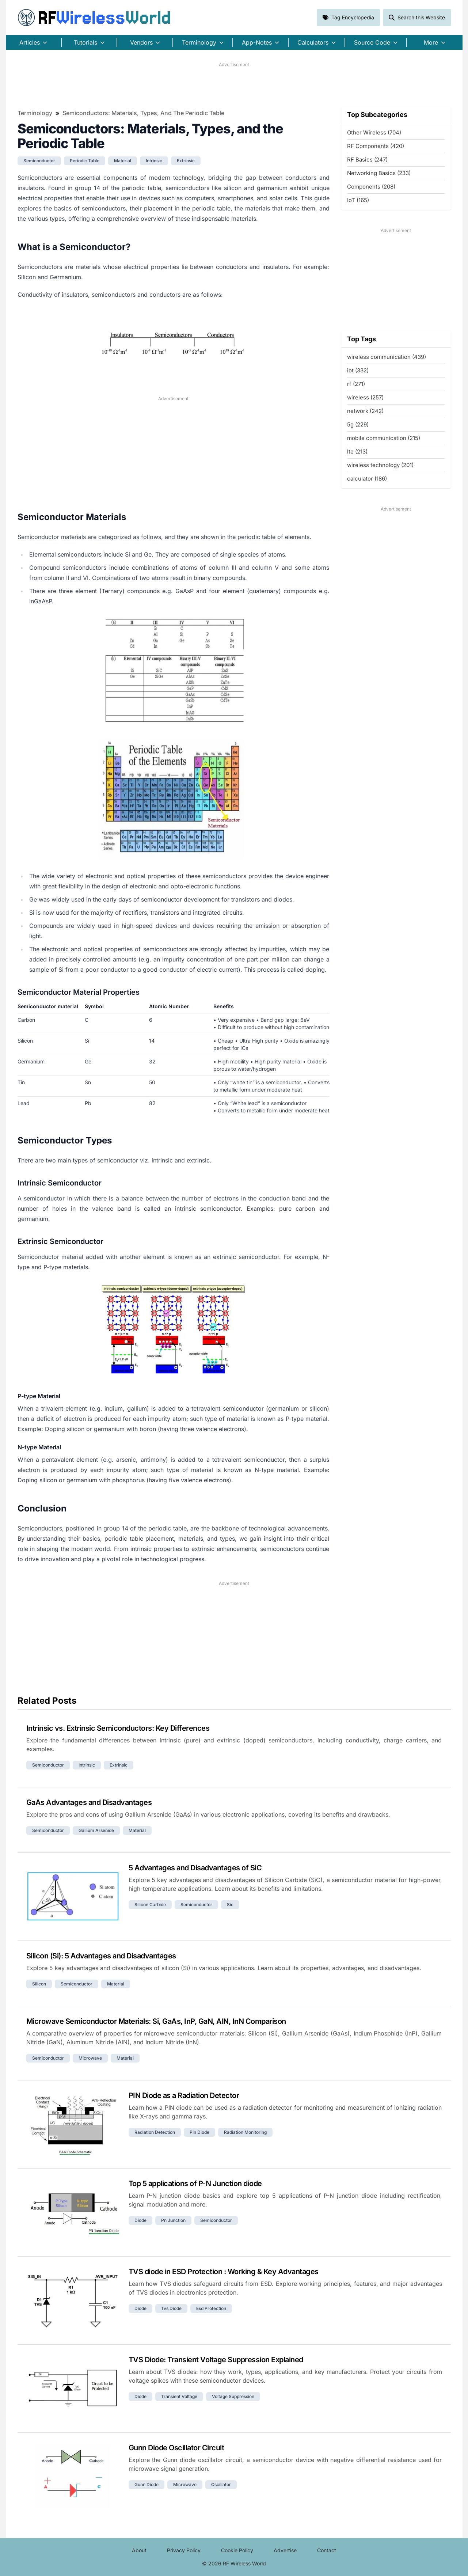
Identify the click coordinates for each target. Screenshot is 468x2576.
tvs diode (171, 2308)
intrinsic (154, 160)
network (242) (365, 410)
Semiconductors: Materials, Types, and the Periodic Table (143, 113)
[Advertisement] (234, 84)
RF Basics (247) (367, 159)
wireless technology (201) (380, 465)
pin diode (199, 2132)
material (122, 160)
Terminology (35, 113)
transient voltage (179, 2396)
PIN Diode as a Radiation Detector (184, 2095)
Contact (326, 2550)
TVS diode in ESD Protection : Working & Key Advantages (224, 2271)
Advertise (285, 2550)
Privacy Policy (184, 2550)
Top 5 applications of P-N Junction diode (195, 2183)
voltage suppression (233, 2396)
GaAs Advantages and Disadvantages (89, 1802)
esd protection (211, 2308)
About (139, 2550)
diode (140, 2220)
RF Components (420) (375, 146)
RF (94, 18)
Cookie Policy (237, 2550)
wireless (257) (365, 397)
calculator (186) (367, 478)
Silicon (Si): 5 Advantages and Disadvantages (101, 1955)
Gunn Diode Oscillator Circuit (176, 2447)
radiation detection (154, 2132)
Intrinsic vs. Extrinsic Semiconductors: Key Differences (118, 1728)
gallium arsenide (96, 1830)
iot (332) (358, 370)
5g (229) (358, 424)
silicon (39, 1984)
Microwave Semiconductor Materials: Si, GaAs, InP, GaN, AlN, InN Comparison (156, 2021)
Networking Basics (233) (379, 173)
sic (230, 1904)
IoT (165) (358, 200)
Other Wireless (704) (374, 132)
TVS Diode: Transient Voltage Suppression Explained (216, 2359)
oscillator (221, 2484)
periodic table (84, 160)
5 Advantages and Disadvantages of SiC (195, 1867)
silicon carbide (150, 1904)
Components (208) (371, 186)
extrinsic (186, 160)
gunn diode (146, 2484)
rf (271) (356, 383)
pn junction (173, 2220)
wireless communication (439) (386, 356)
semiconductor (39, 160)
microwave (90, 2058)
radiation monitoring (245, 2132)
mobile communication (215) (383, 438)
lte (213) (357, 451)
